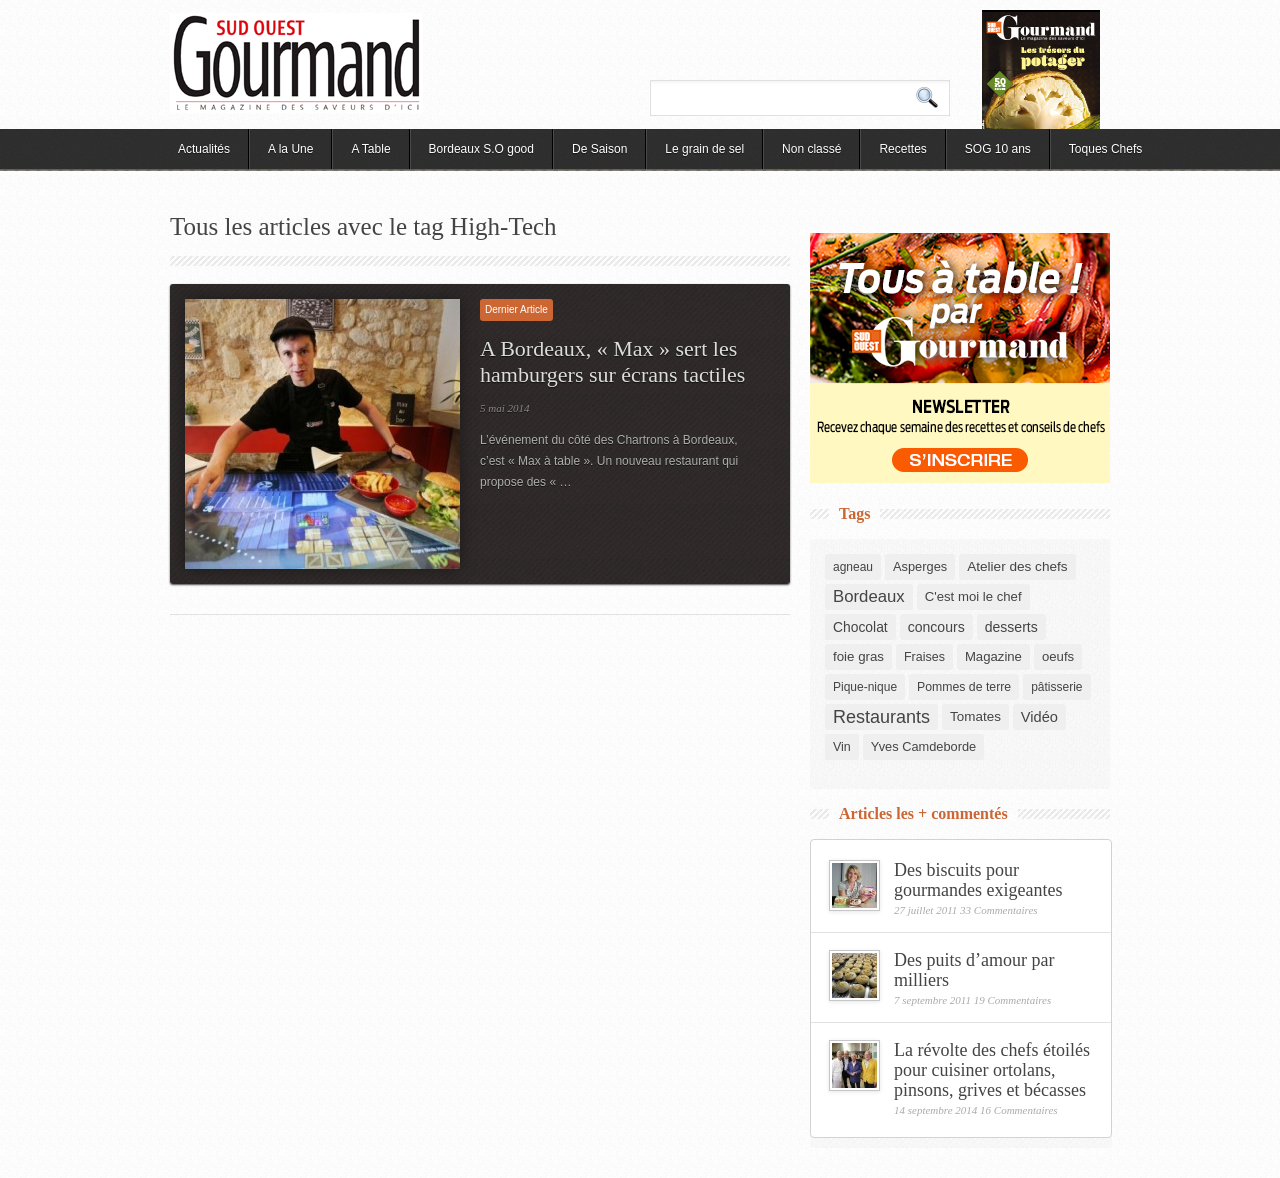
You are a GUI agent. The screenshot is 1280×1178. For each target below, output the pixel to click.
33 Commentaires (999, 910)
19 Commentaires (1013, 1000)
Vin (842, 747)
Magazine (993, 656)
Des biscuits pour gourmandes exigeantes (978, 880)
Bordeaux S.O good (481, 149)
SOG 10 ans (998, 149)
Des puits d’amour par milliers (974, 970)
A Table (370, 149)
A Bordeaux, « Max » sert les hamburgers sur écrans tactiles (612, 361)
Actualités (204, 149)
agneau (853, 567)
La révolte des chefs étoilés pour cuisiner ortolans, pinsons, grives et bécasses (992, 1070)
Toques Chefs (1105, 149)
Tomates (975, 716)
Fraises (924, 657)
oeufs (1058, 656)
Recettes (902, 149)
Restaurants (881, 717)
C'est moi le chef (973, 596)
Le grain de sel (704, 149)
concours (936, 627)
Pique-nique (865, 687)
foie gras (858, 656)
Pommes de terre (964, 687)
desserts (1011, 627)
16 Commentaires (1019, 1110)
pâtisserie (1056, 687)
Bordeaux (869, 596)
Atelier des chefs (1017, 566)
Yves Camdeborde (923, 746)
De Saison (599, 149)
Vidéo (1039, 717)
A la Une (290, 149)
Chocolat (860, 627)
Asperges (920, 566)
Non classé (811, 149)
